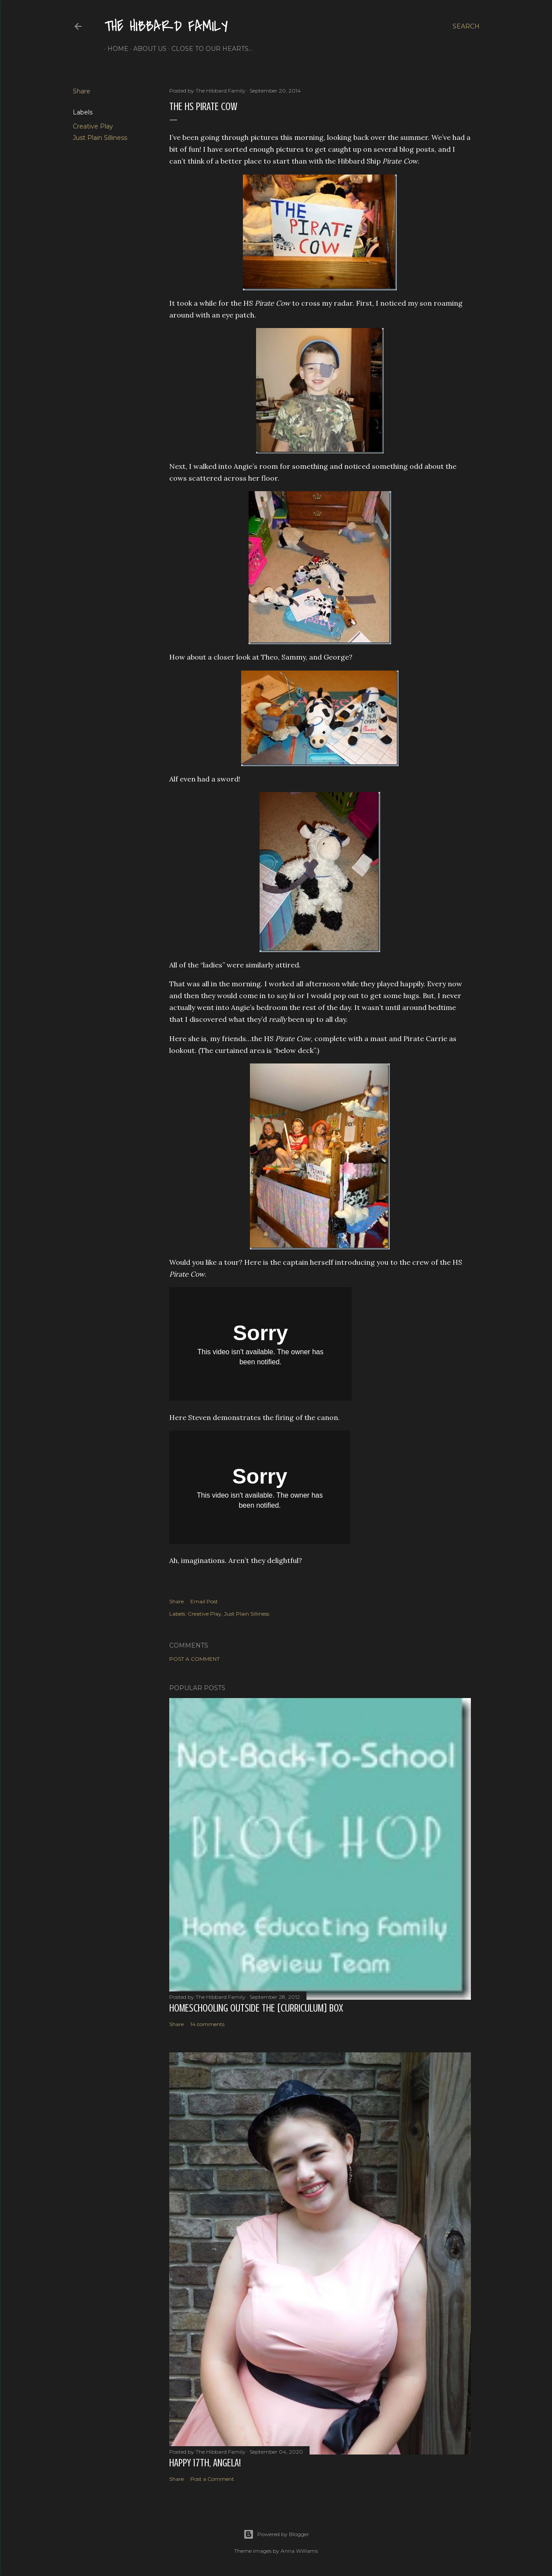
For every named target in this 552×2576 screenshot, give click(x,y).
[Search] (466, 26)
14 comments (207, 2024)
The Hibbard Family (166, 26)
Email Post (204, 1601)
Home (114, 49)
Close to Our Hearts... (208, 49)
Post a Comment (194, 1658)
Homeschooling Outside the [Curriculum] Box (256, 2008)
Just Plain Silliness (100, 138)
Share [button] (81, 91)
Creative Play (93, 126)
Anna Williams (299, 2550)
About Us (147, 49)
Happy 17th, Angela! (205, 2463)
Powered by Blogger (276, 2534)
